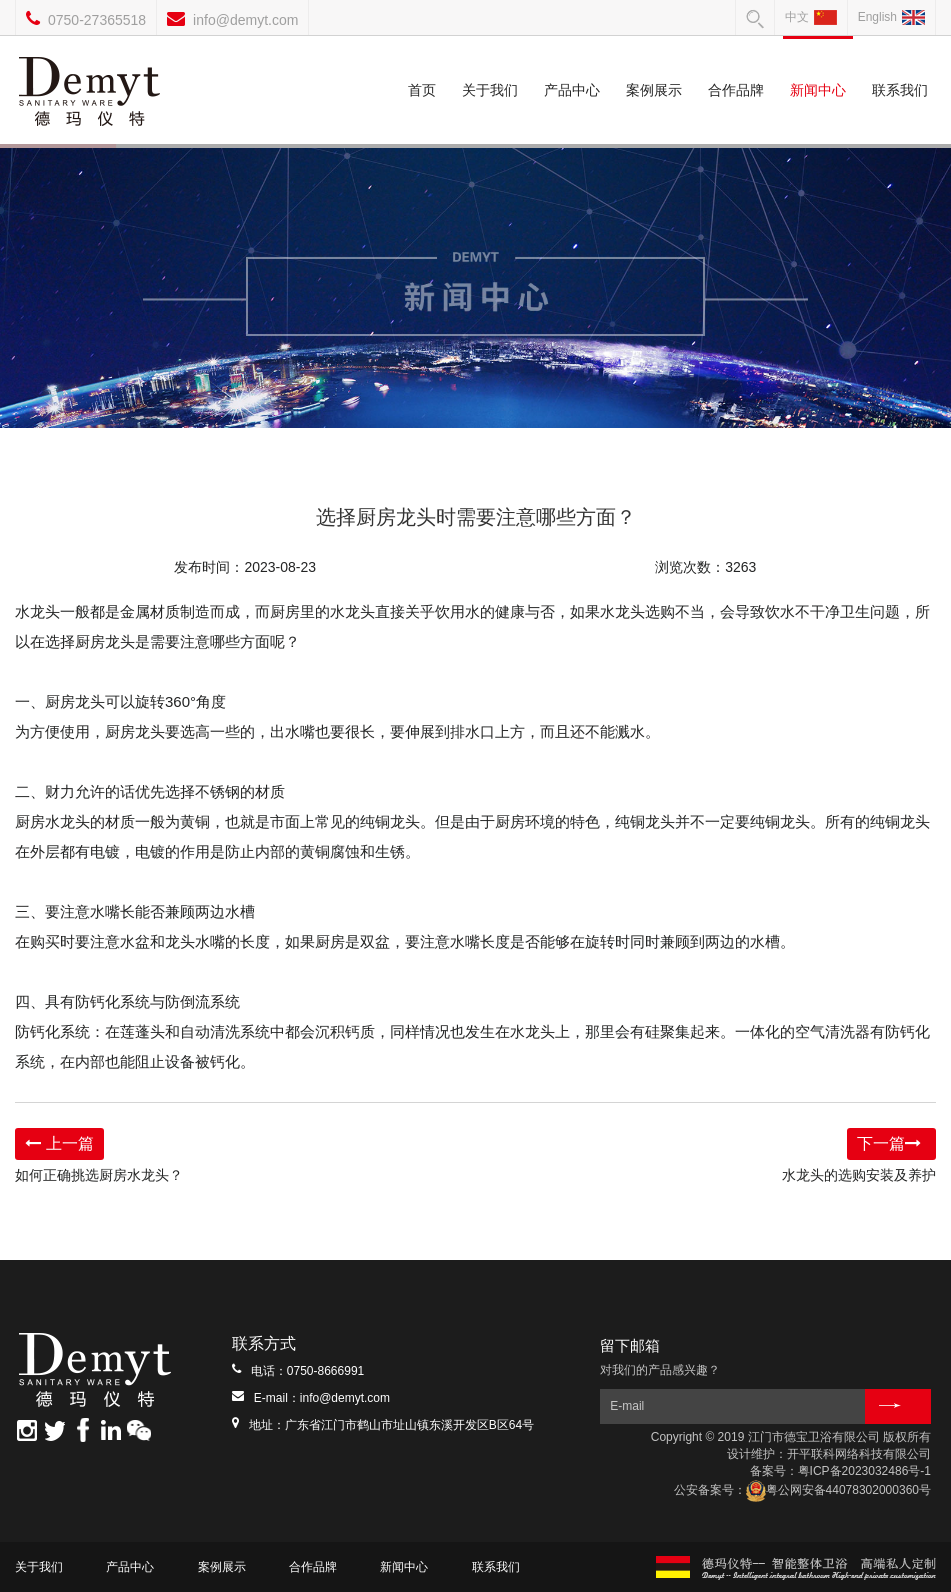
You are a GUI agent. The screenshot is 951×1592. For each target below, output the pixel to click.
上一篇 (59, 1143)
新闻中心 (817, 67)
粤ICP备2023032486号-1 (864, 1471)
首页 (422, 67)
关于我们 (490, 67)
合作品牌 (736, 67)
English (891, 17)
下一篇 (891, 1143)
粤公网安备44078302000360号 (838, 1490)
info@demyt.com (245, 20)
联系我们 (900, 67)
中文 (811, 17)
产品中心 (572, 67)
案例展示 (654, 67)
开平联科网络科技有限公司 (859, 1454)
